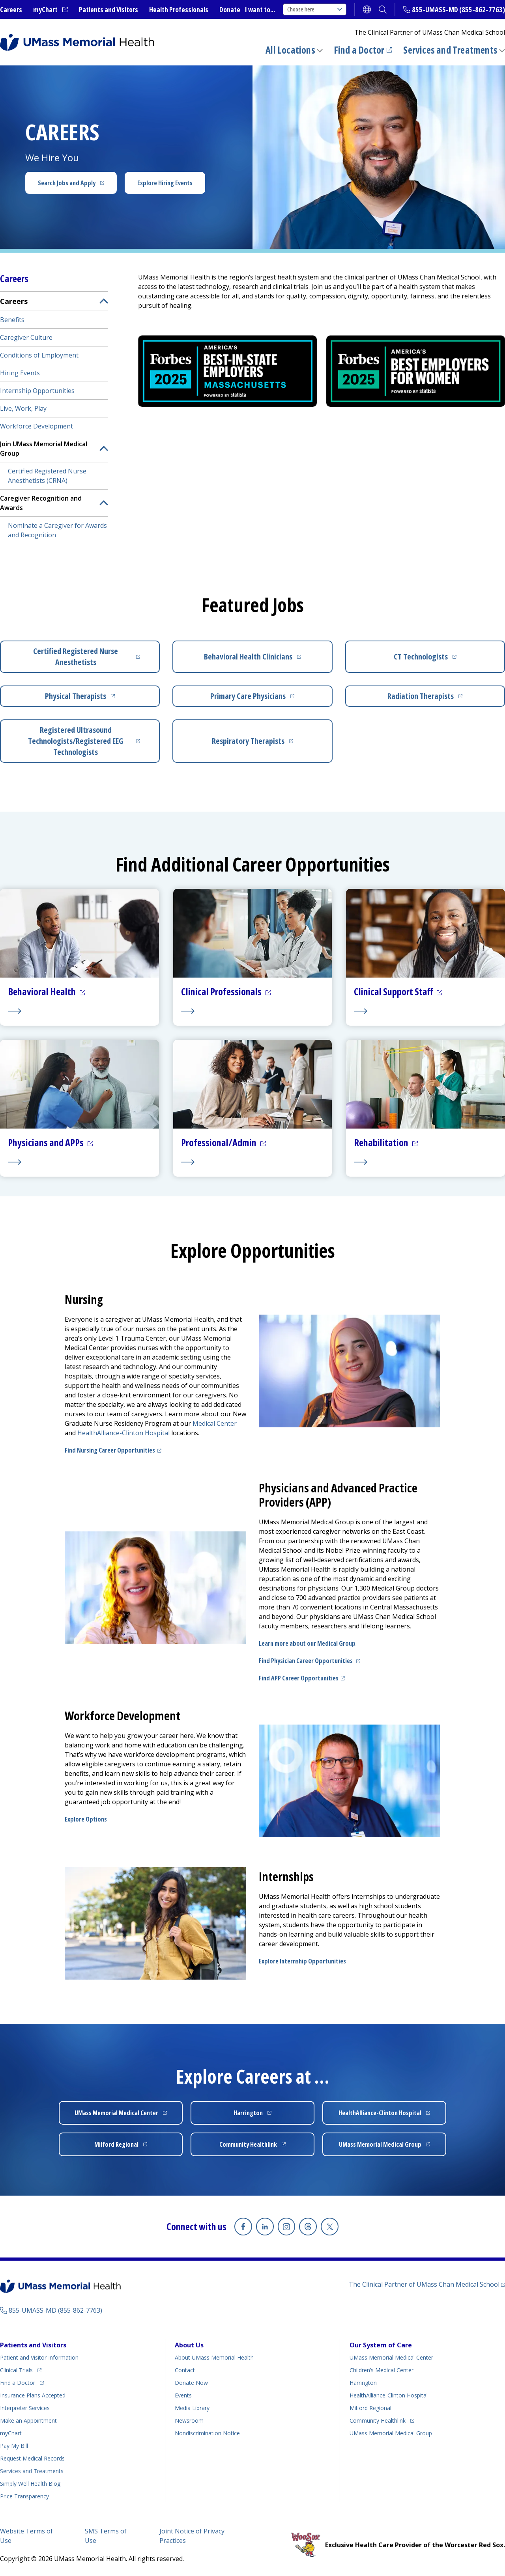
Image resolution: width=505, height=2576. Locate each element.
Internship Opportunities (37, 390)
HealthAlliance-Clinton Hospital (389, 2395)
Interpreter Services (25, 2407)
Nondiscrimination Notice (207, 2432)
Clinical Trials (20, 2368)
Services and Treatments (450, 49)
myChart (50, 10)
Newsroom (189, 2420)
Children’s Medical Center (381, 2369)
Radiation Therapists (438, 699)
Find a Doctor (363, 50)
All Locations (290, 49)
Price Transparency (24, 2496)
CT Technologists (442, 659)
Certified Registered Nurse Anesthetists (89, 656)
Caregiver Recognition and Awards (41, 503)
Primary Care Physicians (263, 699)
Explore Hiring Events (165, 183)
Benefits (12, 319)
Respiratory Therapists (265, 744)
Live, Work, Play (23, 408)
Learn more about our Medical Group (307, 1643)
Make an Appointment (28, 2420)
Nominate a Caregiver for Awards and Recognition (57, 530)
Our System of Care (381, 2344)
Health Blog (30, 2483)
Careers (11, 9)
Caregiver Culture (26, 337)
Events (183, 2395)
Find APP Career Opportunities (303, 1678)
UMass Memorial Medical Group (391, 2432)
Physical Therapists (95, 699)
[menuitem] (54, 417)
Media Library (192, 2407)
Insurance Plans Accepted (32, 2395)
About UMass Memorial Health (214, 2357)
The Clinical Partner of (427, 2283)
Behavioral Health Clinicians (261, 659)
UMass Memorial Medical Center (391, 2357)
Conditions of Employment (39, 355)
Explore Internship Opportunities (303, 1961)
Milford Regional (370, 2407)
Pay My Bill (14, 2445)
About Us (189, 2344)
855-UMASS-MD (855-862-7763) (458, 9)
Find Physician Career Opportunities (311, 1660)
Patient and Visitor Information (39, 2357)
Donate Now (191, 2382)
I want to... (260, 9)
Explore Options (86, 1819)
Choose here (314, 9)
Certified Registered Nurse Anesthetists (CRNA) (47, 476)
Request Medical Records (32, 2458)
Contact (185, 2369)
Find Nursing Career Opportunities (114, 1450)
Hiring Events (20, 373)
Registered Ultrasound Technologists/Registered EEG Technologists (86, 741)
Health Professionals (178, 9)
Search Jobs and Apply (77, 185)
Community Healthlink (378, 2419)
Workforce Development (36, 426)
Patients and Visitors (108, 9)
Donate (229, 9)
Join (43, 449)
